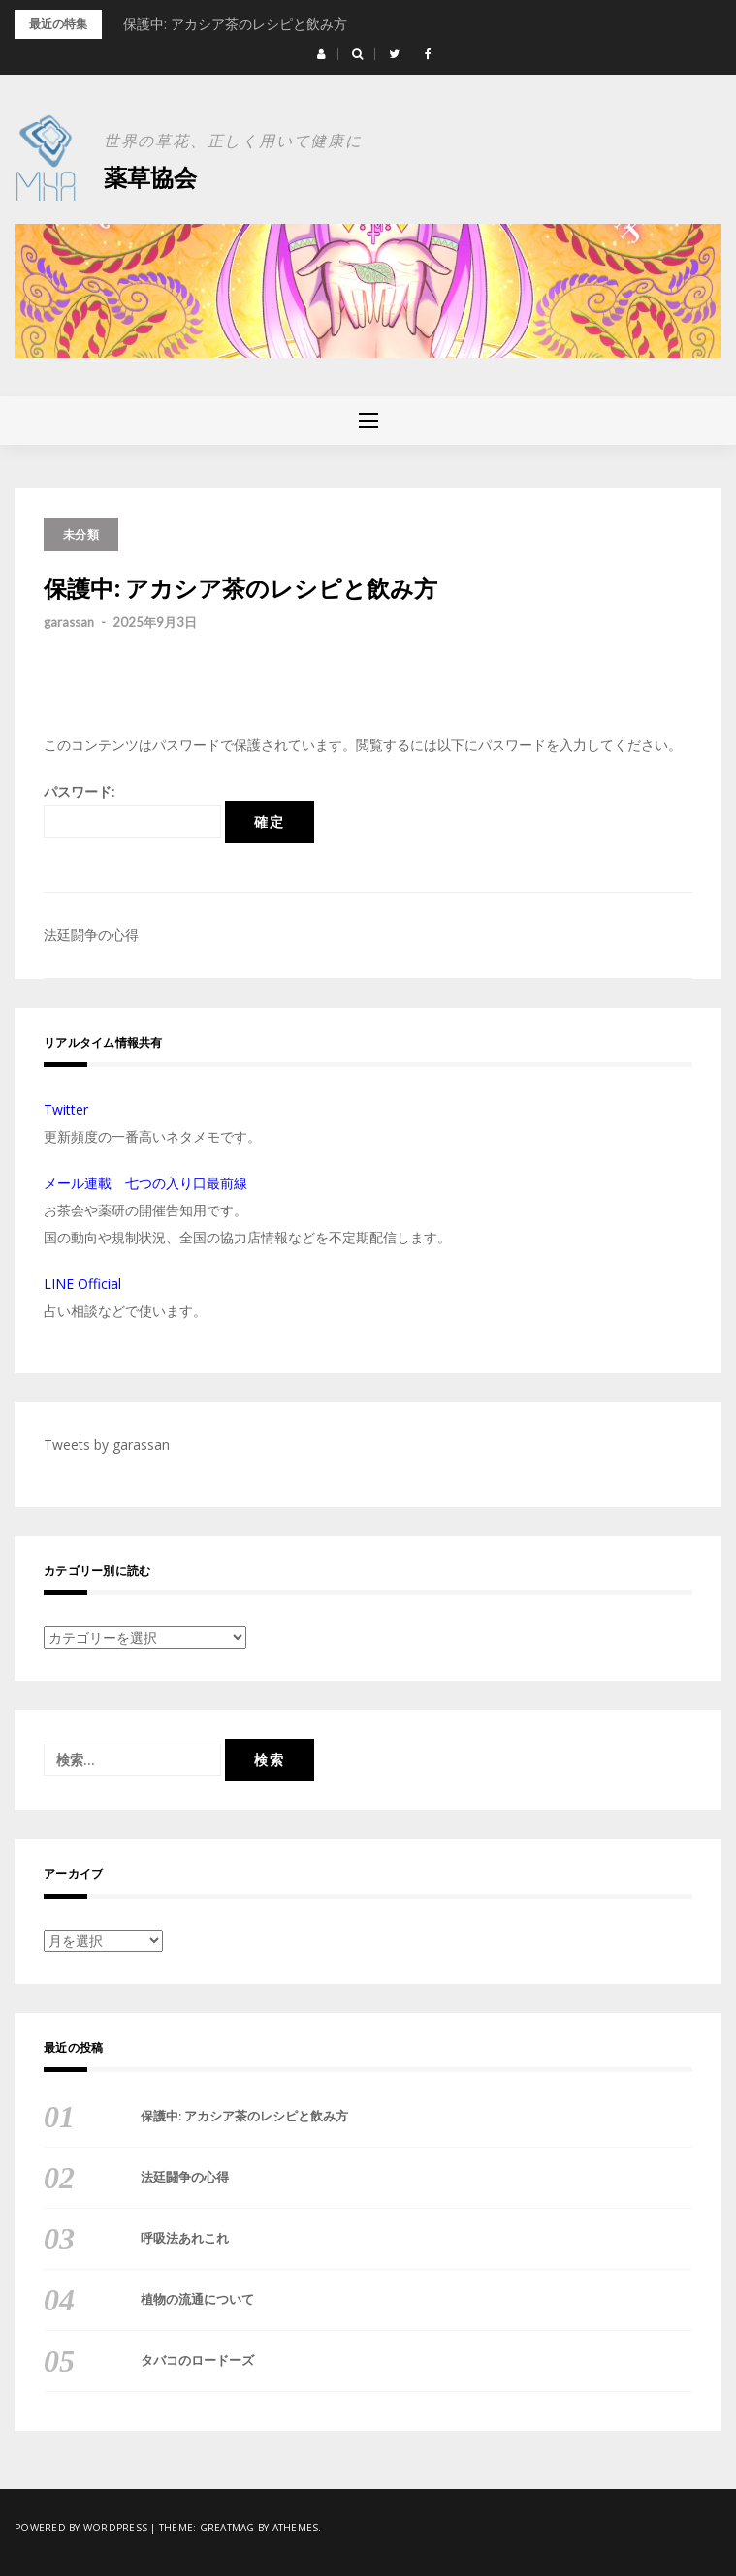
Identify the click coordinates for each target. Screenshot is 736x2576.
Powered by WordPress (81, 2527)
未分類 (81, 534)
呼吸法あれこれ (185, 2237)
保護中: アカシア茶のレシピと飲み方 (235, 24)
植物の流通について (197, 2299)
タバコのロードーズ (197, 2360)
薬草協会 (150, 177)
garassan (69, 622)
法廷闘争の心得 (91, 935)
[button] (321, 54)
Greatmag (227, 2527)
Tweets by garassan (107, 1444)
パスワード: (132, 810)
